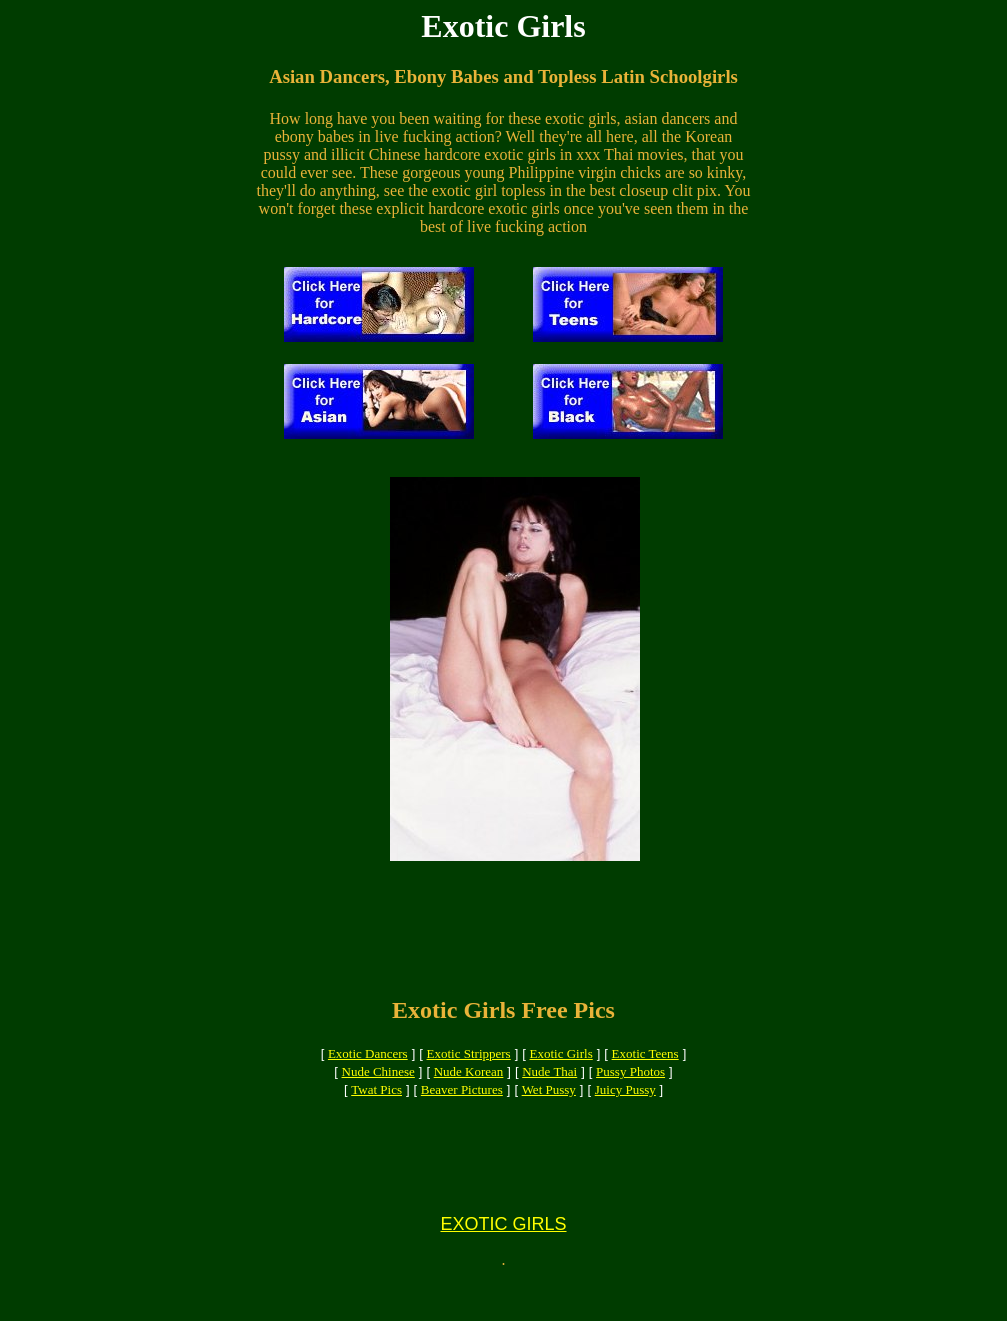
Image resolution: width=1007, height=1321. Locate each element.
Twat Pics (376, 1107)
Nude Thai (549, 1089)
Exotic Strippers (469, 1071)
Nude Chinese (378, 1089)
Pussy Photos (630, 1089)
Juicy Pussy (625, 1107)
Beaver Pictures (462, 1107)
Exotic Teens (645, 1071)
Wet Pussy (549, 1107)
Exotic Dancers (368, 1071)
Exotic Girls (561, 1071)
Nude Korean (469, 1089)
